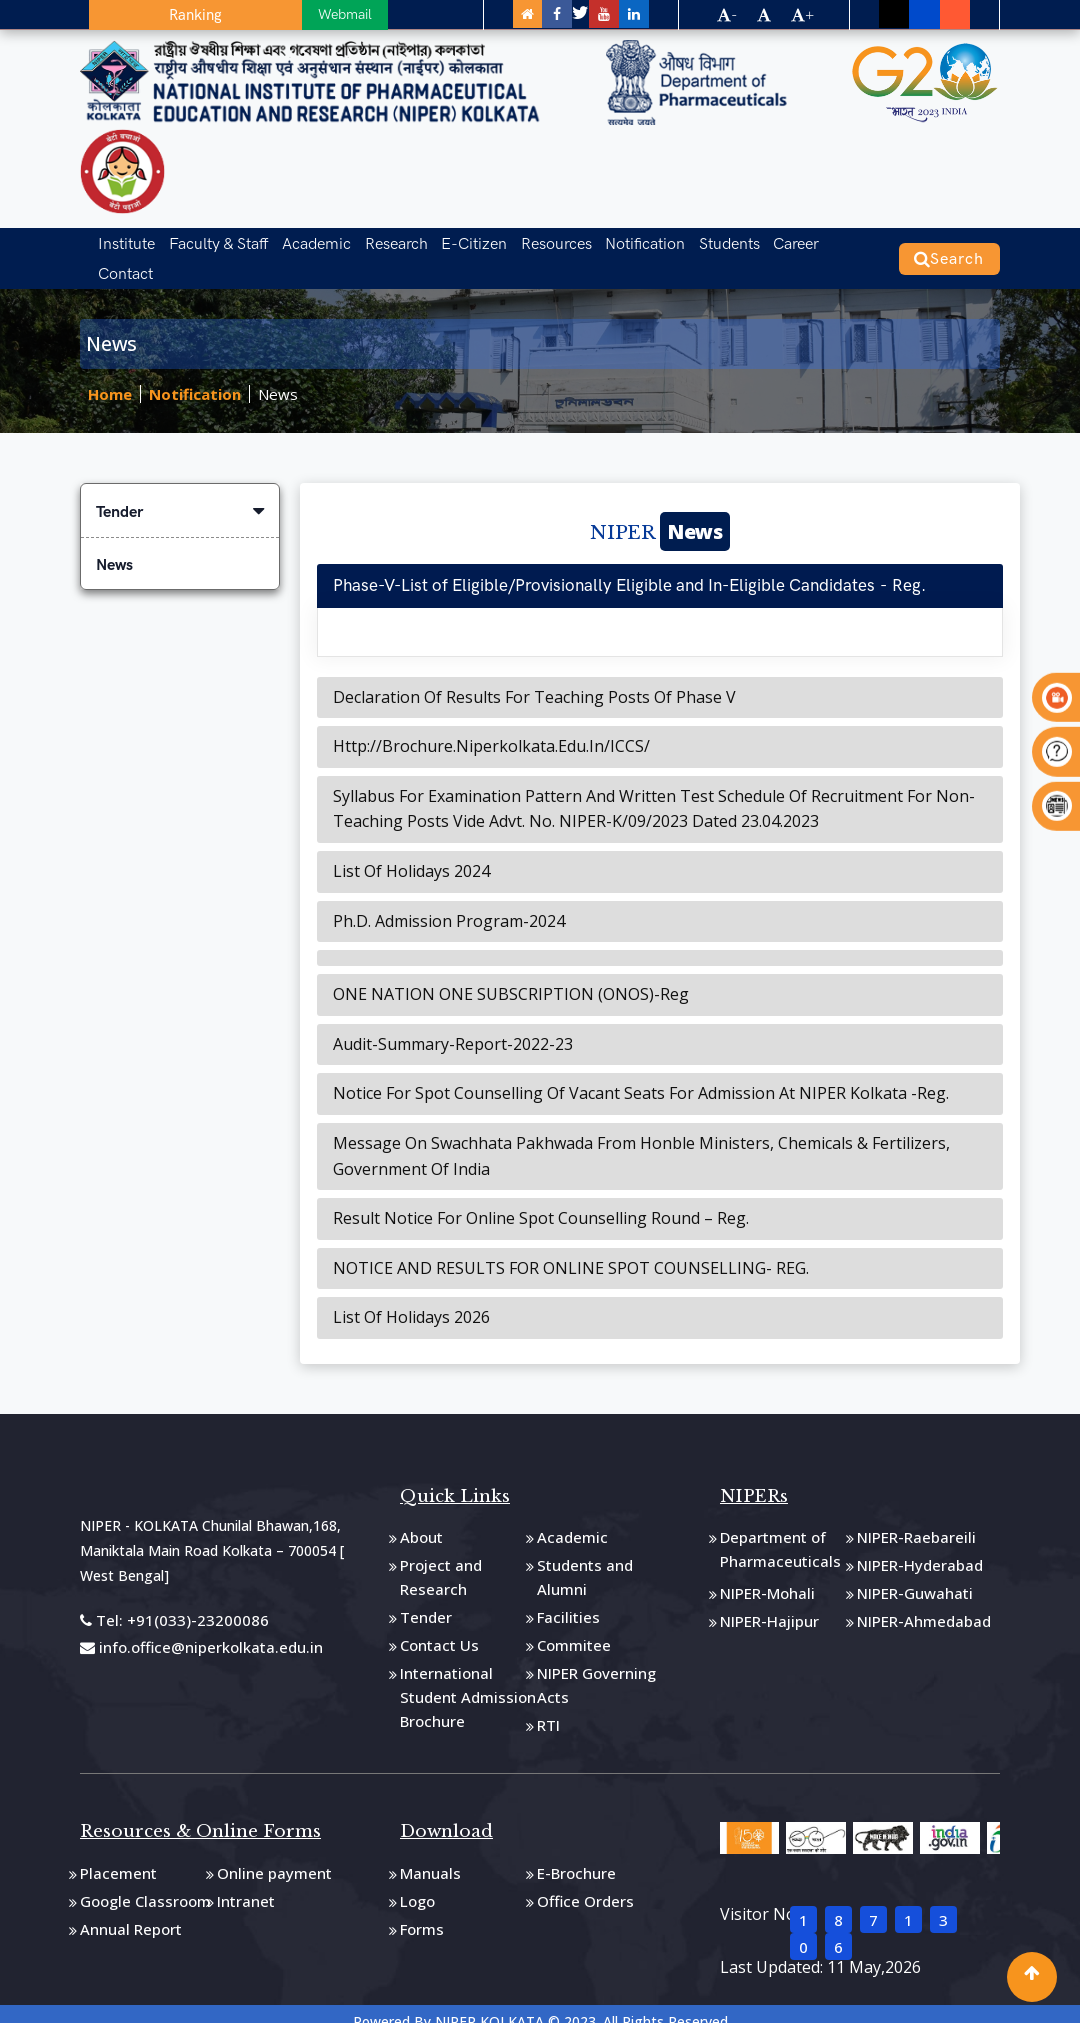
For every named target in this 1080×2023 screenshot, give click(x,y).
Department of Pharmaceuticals (780, 1531)
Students (709, 240)
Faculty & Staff (214, 240)
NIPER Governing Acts (596, 1667)
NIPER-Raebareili (916, 1519)
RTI (548, 1707)
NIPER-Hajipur (769, 1603)
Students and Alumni (585, 1559)
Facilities (568, 1599)
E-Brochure (576, 1855)
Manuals (430, 1855)
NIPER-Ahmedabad (924, 1603)
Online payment (274, 1855)
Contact (835, 240)
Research (386, 240)
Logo (417, 1883)
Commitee (574, 1627)
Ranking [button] (141, 15)
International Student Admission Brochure (468, 1679)
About (421, 1519)
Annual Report (131, 1911)
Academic (309, 240)
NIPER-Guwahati (915, 1575)
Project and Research (441, 1559)
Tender (180, 494)
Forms (422, 1911)
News (278, 377)
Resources (541, 240)
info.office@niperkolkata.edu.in (201, 1629)
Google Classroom (145, 1883)
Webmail (235, 14)
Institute (124, 240)
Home (110, 377)
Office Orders (585, 1883)
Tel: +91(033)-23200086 (174, 1602)
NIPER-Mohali (767, 1575)
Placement (118, 1855)
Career (774, 240)
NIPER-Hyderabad (920, 1547)
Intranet (246, 1883)
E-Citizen (462, 240)
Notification (628, 240)
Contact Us (439, 1627)
